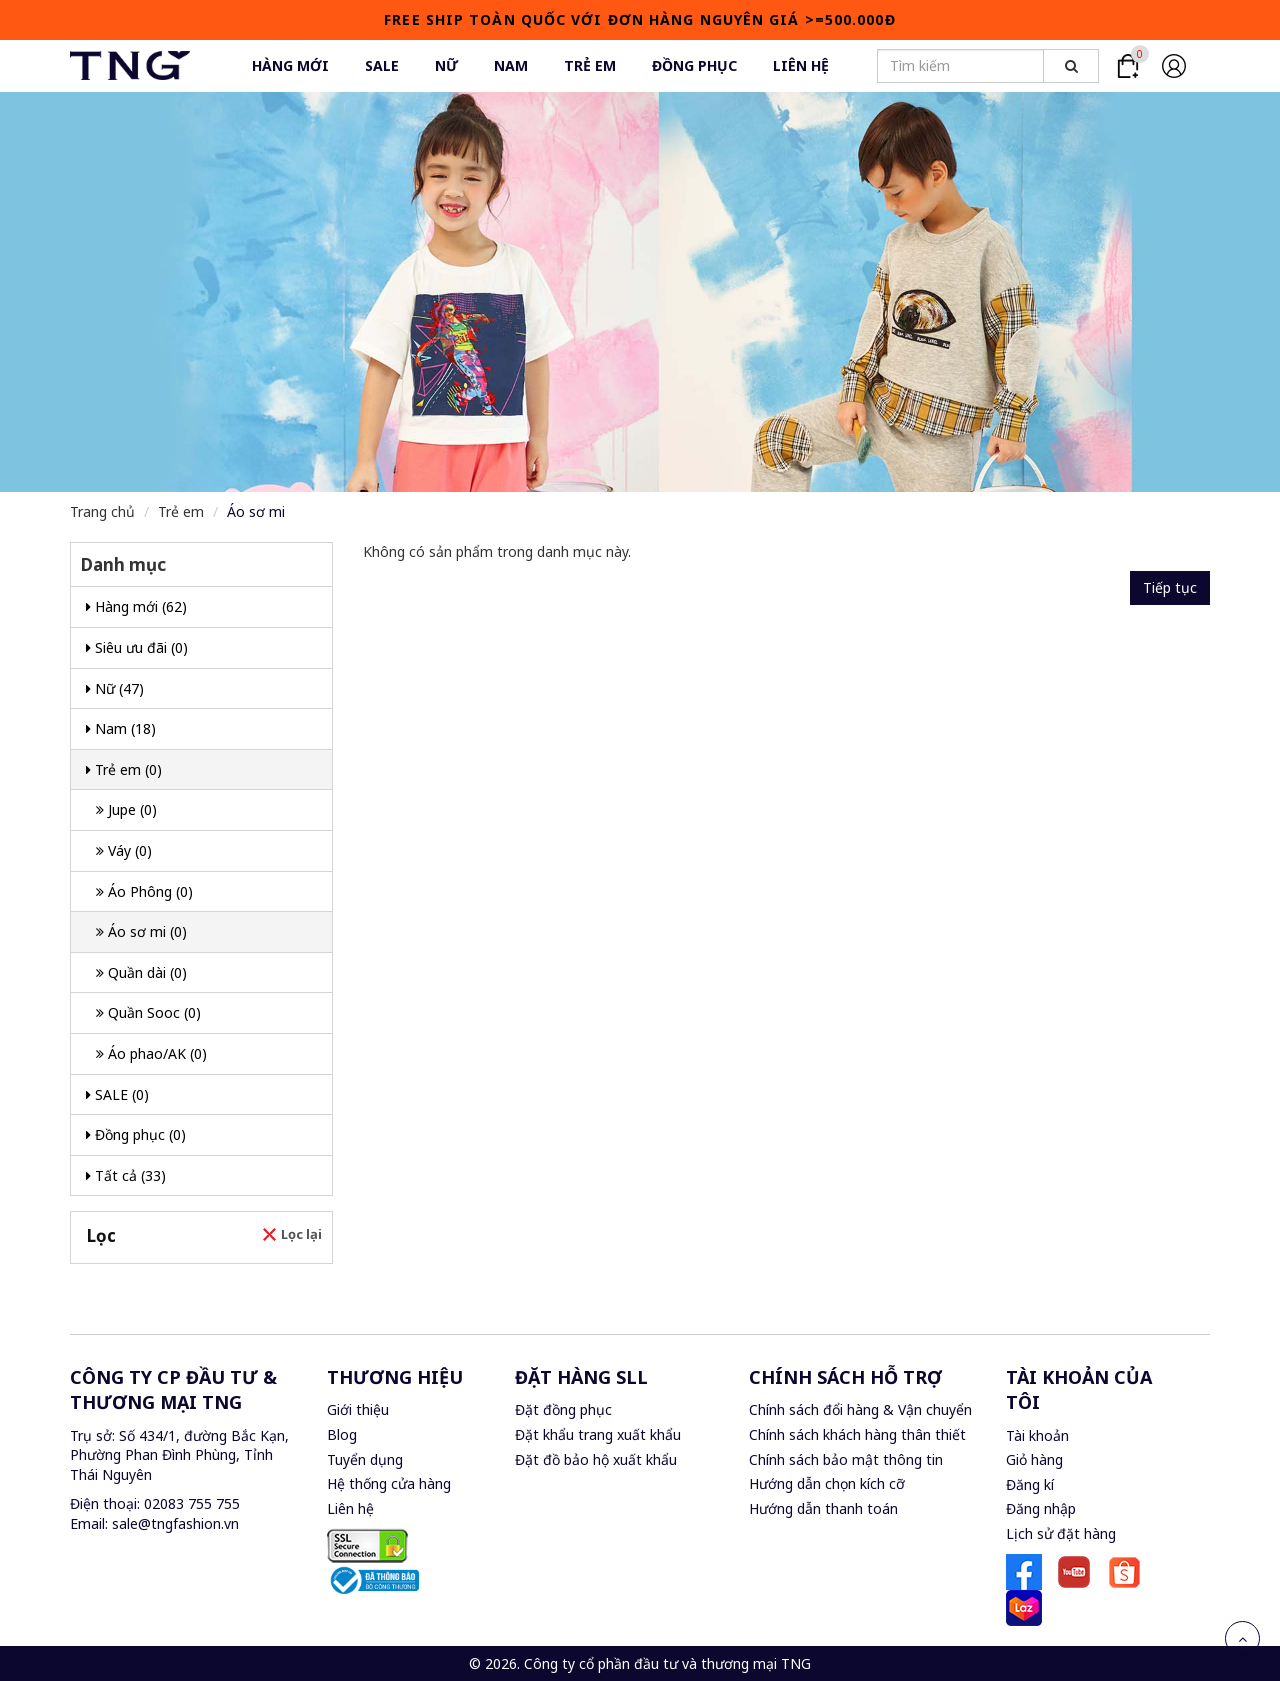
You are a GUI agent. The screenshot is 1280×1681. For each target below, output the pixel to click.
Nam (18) (121, 728)
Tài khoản (1037, 1435)
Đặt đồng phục (563, 1409)
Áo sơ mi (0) (141, 931)
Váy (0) (124, 850)
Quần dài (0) (141, 972)
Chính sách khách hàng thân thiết (857, 1434)
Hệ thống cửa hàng (389, 1483)
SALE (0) (117, 1094)
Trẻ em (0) (124, 769)
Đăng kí (1030, 1484)
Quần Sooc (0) (148, 1012)
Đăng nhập (1041, 1508)
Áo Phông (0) (144, 891)
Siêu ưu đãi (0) (137, 647)
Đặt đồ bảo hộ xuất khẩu (596, 1459)
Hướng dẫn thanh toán (823, 1508)
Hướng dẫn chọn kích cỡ (827, 1483)
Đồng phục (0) (136, 1134)
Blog (342, 1434)
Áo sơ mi (256, 511)
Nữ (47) (115, 688)
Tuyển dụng (365, 1459)
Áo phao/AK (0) (151, 1053)
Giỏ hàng (1034, 1459)
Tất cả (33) (126, 1175)
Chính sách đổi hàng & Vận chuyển (860, 1409)
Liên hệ (350, 1508)
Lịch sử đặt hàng (1061, 1533)
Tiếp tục (1170, 587)
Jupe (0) (126, 809)
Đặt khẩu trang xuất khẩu (598, 1434)
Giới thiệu (358, 1409)
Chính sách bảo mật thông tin (846, 1459)
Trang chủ (102, 511)
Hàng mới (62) (136, 606)
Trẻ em (181, 511)
